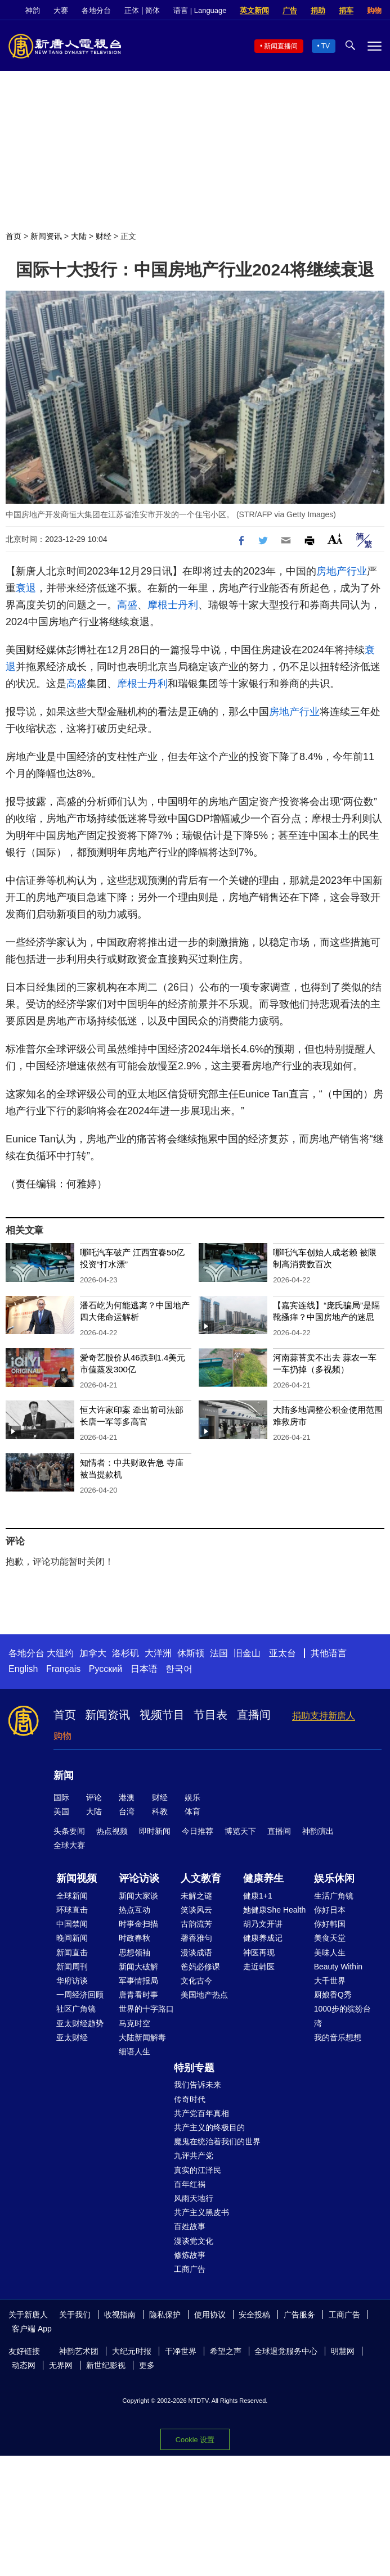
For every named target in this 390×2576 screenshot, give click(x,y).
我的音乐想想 (337, 2037)
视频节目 (162, 1715)
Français (63, 1669)
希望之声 (225, 2351)
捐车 (346, 10)
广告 (290, 10)
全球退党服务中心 (285, 2351)
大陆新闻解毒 (142, 2037)
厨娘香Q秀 (333, 1994)
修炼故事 (189, 2254)
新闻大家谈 (138, 1895)
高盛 (127, 605)
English (23, 1669)
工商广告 (189, 2269)
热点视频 (112, 1831)
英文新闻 (254, 10)
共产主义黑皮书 (201, 2212)
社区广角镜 (76, 2008)
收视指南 (120, 2314)
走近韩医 (259, 1966)
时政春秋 (134, 1937)
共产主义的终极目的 (209, 2127)
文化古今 (196, 1980)
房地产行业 (341, 571)
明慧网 (343, 2351)
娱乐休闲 (334, 1878)
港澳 (127, 1797)
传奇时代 (189, 2099)
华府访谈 (72, 1980)
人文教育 (201, 1878)
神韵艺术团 (78, 2351)
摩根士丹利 (172, 605)
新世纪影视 (105, 2365)
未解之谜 (196, 1895)
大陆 (79, 236)
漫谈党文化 (193, 2240)
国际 (61, 1797)
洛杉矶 (125, 1653)
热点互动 (134, 1909)
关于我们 (75, 2314)
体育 (192, 1811)
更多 (147, 2365)
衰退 (26, 588)
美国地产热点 (204, 1994)
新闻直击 (72, 1952)
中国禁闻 (72, 1923)
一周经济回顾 (80, 1994)
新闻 (63, 1775)
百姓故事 (189, 2226)
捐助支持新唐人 (323, 1715)
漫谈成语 (196, 1952)
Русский (105, 1669)
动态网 (23, 2365)
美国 (61, 1811)
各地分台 (96, 10)
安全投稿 (254, 2314)
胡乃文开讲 (263, 1923)
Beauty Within (338, 1966)
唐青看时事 (138, 1994)
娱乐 (192, 1797)
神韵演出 (318, 1831)
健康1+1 (257, 1895)
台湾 (127, 1811)
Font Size (335, 538)
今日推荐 (197, 1831)
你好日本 (330, 1909)
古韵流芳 (196, 1923)
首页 (13, 236)
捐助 (318, 10)
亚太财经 (72, 2037)
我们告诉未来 (197, 2084)
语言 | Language (199, 10)
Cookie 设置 (195, 2439)
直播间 (254, 1715)
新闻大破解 (138, 1966)
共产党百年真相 (201, 2113)
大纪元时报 (131, 2351)
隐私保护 (165, 2314)
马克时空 (134, 2023)
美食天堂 (330, 1937)
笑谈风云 (196, 1909)
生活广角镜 (333, 1895)
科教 (160, 1811)
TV (325, 46)
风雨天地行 (193, 2198)
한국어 (178, 1669)
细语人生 (134, 2051)
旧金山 (247, 1653)
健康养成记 (263, 1937)
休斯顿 (190, 1653)
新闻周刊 (72, 1966)
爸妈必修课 (200, 1966)
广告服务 (299, 2314)
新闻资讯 (46, 236)
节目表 (210, 1715)
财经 (103, 236)
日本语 (144, 1669)
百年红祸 (189, 2184)
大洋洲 (158, 1653)
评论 (94, 1797)
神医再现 (259, 1952)
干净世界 (180, 2351)
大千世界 (330, 1980)
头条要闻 (69, 1831)
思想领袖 (134, 1952)
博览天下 (240, 1831)
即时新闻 (155, 1831)
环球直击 (72, 1909)
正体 (131, 10)
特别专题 (194, 2067)
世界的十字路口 (146, 2008)
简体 (152, 10)
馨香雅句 (196, 1937)
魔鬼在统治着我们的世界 (217, 2141)
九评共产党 (193, 2155)
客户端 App (32, 2328)
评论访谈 (139, 1878)
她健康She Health (274, 1909)
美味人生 (330, 1952)
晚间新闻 (72, 1937)
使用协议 (210, 2314)
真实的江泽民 (197, 2170)
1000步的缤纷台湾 (342, 2015)
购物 (374, 10)
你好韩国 (330, 1923)
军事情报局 (138, 1980)
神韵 (32, 10)
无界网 (61, 2365)
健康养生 (263, 1878)
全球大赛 (69, 1845)
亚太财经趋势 (80, 2023)
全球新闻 (72, 1895)
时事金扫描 (138, 1923)
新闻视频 (76, 1878)
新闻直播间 (281, 46)
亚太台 (282, 1653)
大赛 (60, 10)
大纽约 (60, 1653)
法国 (219, 1653)
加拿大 (92, 1653)
